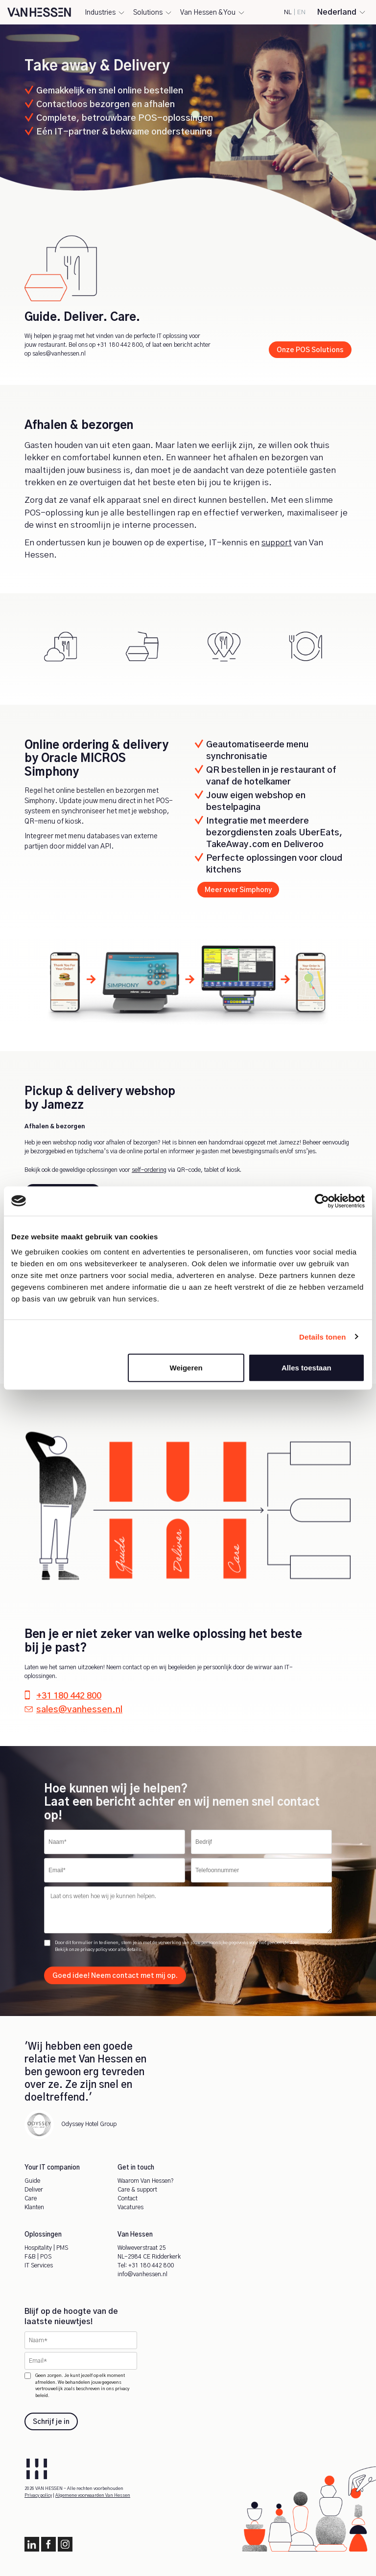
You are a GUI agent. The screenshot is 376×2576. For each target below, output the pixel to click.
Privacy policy (38, 2495)
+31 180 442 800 (119, 345)
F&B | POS (37, 2257)
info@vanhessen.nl (142, 2274)
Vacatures (130, 2207)
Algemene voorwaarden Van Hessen (92, 2495)
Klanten (34, 2207)
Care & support (137, 2190)
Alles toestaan (306, 1368)
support (276, 542)
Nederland (336, 12)
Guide (32, 2181)
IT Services (38, 2265)
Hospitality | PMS (46, 2248)
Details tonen (322, 1336)
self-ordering (149, 1170)
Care (30, 2198)
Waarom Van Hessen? (146, 2181)
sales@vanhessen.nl (59, 354)
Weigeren (186, 1368)
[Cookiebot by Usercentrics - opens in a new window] (322, 1200)
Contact (128, 2198)
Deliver (33, 2190)
